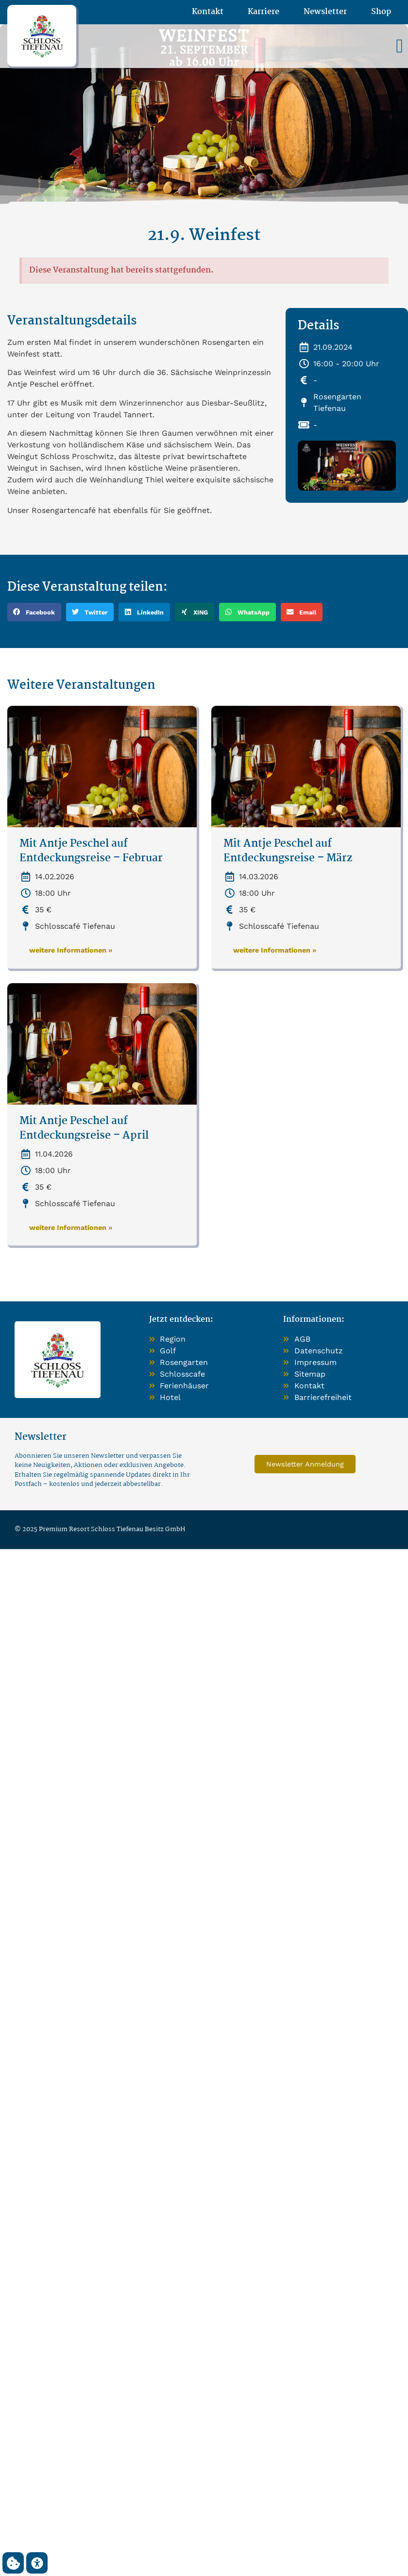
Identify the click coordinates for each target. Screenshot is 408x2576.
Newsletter (325, 12)
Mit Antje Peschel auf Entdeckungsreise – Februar (91, 851)
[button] (399, 46)
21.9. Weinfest (204, 235)
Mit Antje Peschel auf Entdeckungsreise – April (84, 1128)
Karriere (263, 12)
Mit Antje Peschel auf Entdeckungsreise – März (287, 851)
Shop (381, 12)
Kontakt (207, 12)
